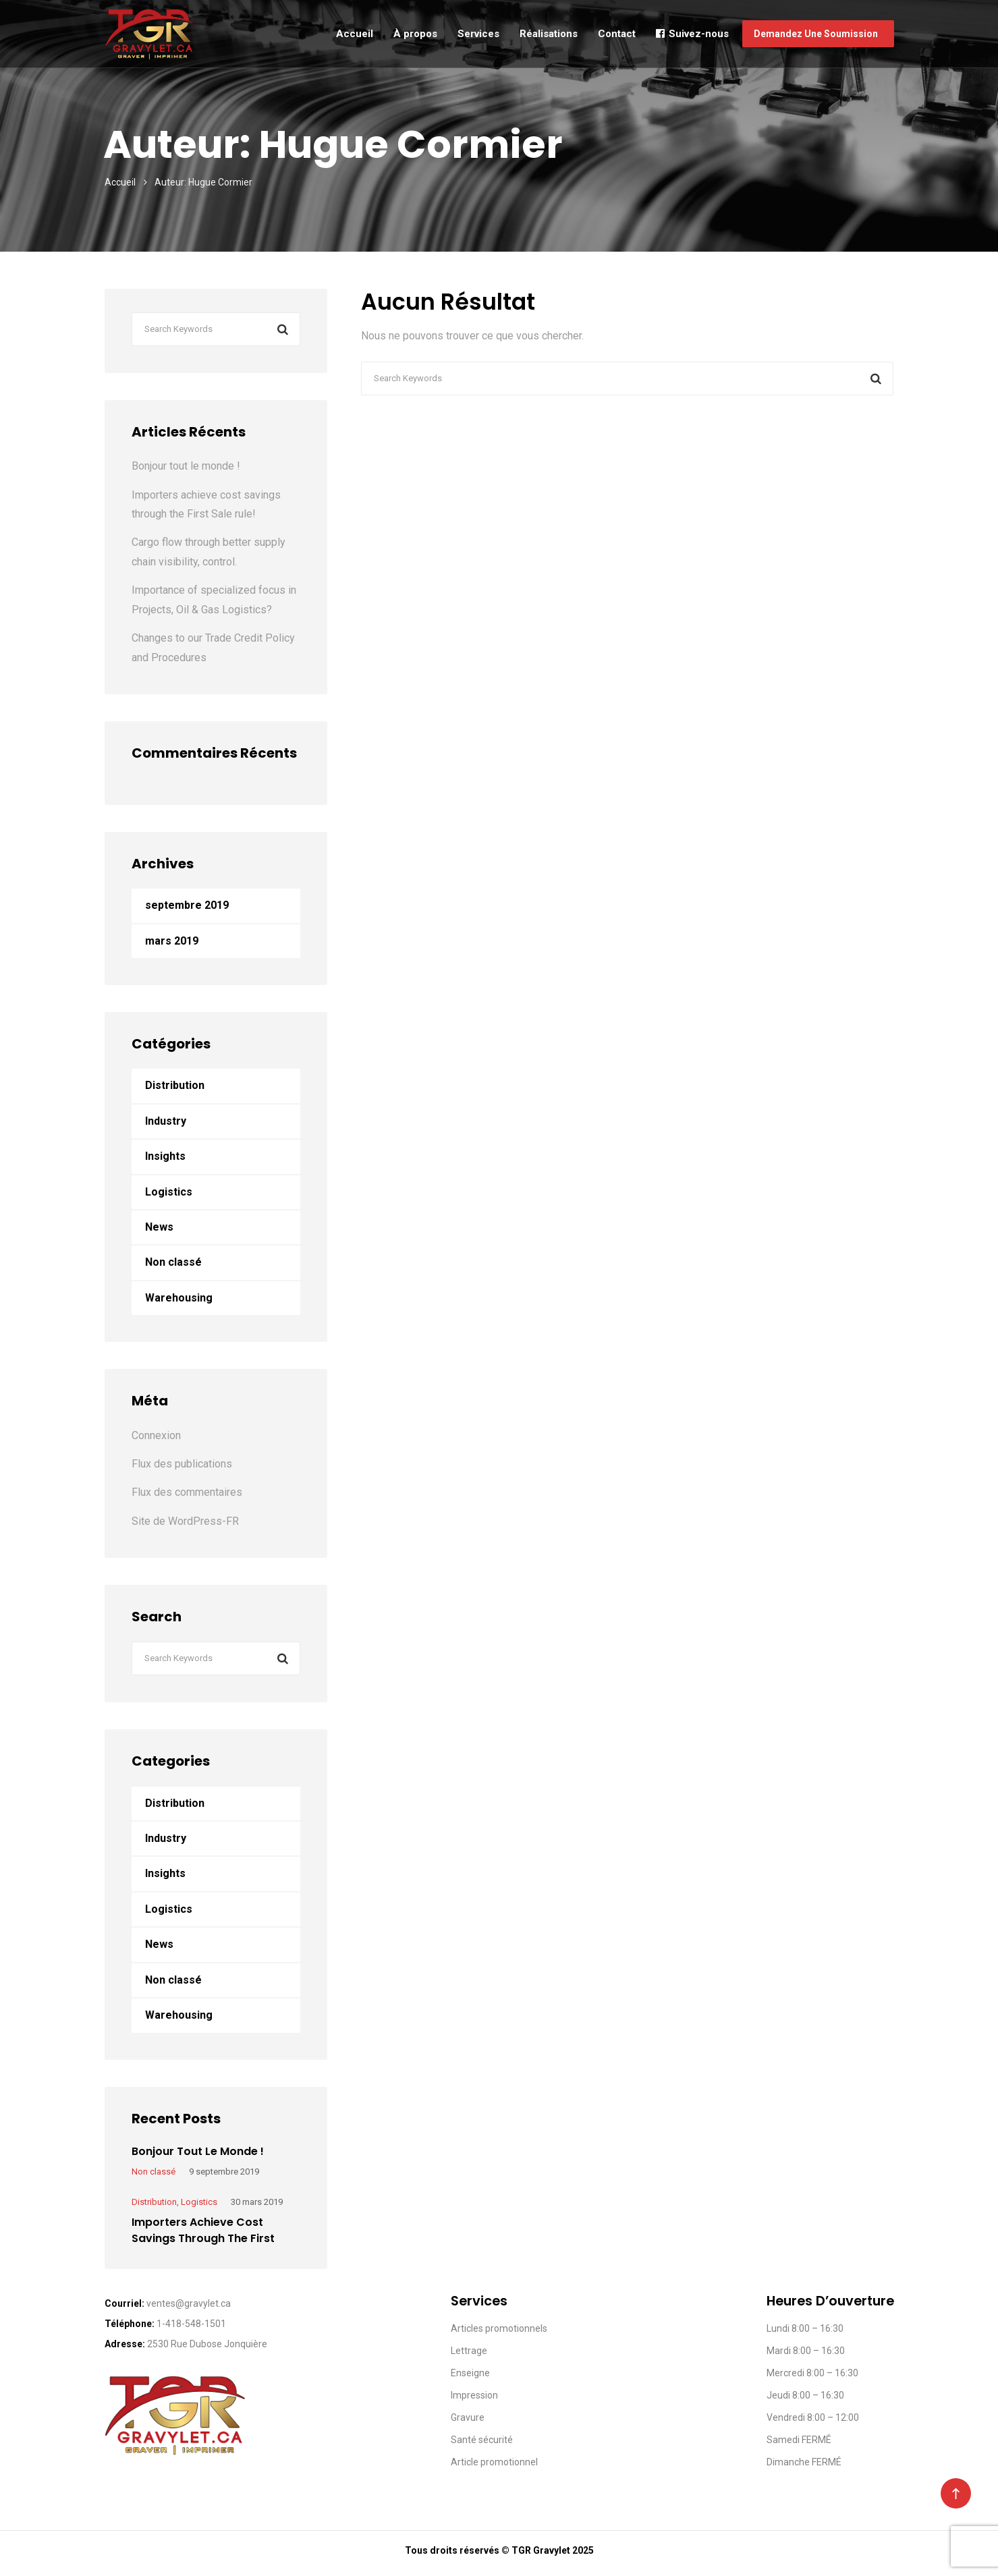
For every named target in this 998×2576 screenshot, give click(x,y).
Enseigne (470, 2373)
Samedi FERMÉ (799, 2439)
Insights (165, 1156)
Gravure (467, 2417)
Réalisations (549, 34)
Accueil (354, 34)
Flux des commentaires (187, 1492)
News (159, 1227)
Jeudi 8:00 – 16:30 (805, 2395)
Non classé (173, 1262)
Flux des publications (182, 1463)
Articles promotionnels (499, 2328)
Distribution (174, 1085)
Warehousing (179, 1297)
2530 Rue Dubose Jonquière (207, 2344)
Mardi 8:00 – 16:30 (806, 2350)
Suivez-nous (692, 34)
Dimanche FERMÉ (804, 2462)
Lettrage (469, 2350)
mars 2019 (171, 940)
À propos (415, 34)
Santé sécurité (482, 2439)
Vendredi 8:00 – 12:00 (813, 2417)
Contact (617, 34)
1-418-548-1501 (191, 2323)
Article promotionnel (494, 2462)
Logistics (168, 1191)
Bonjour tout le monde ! (186, 465)
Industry (165, 1121)
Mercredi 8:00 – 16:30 (812, 2373)
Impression (474, 2395)
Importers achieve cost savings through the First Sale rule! (203, 2238)
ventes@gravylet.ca (188, 2303)
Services (478, 34)
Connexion (156, 1435)
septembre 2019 (187, 905)
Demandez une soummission (818, 33)
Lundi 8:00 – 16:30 (805, 2328)
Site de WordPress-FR (185, 1521)
